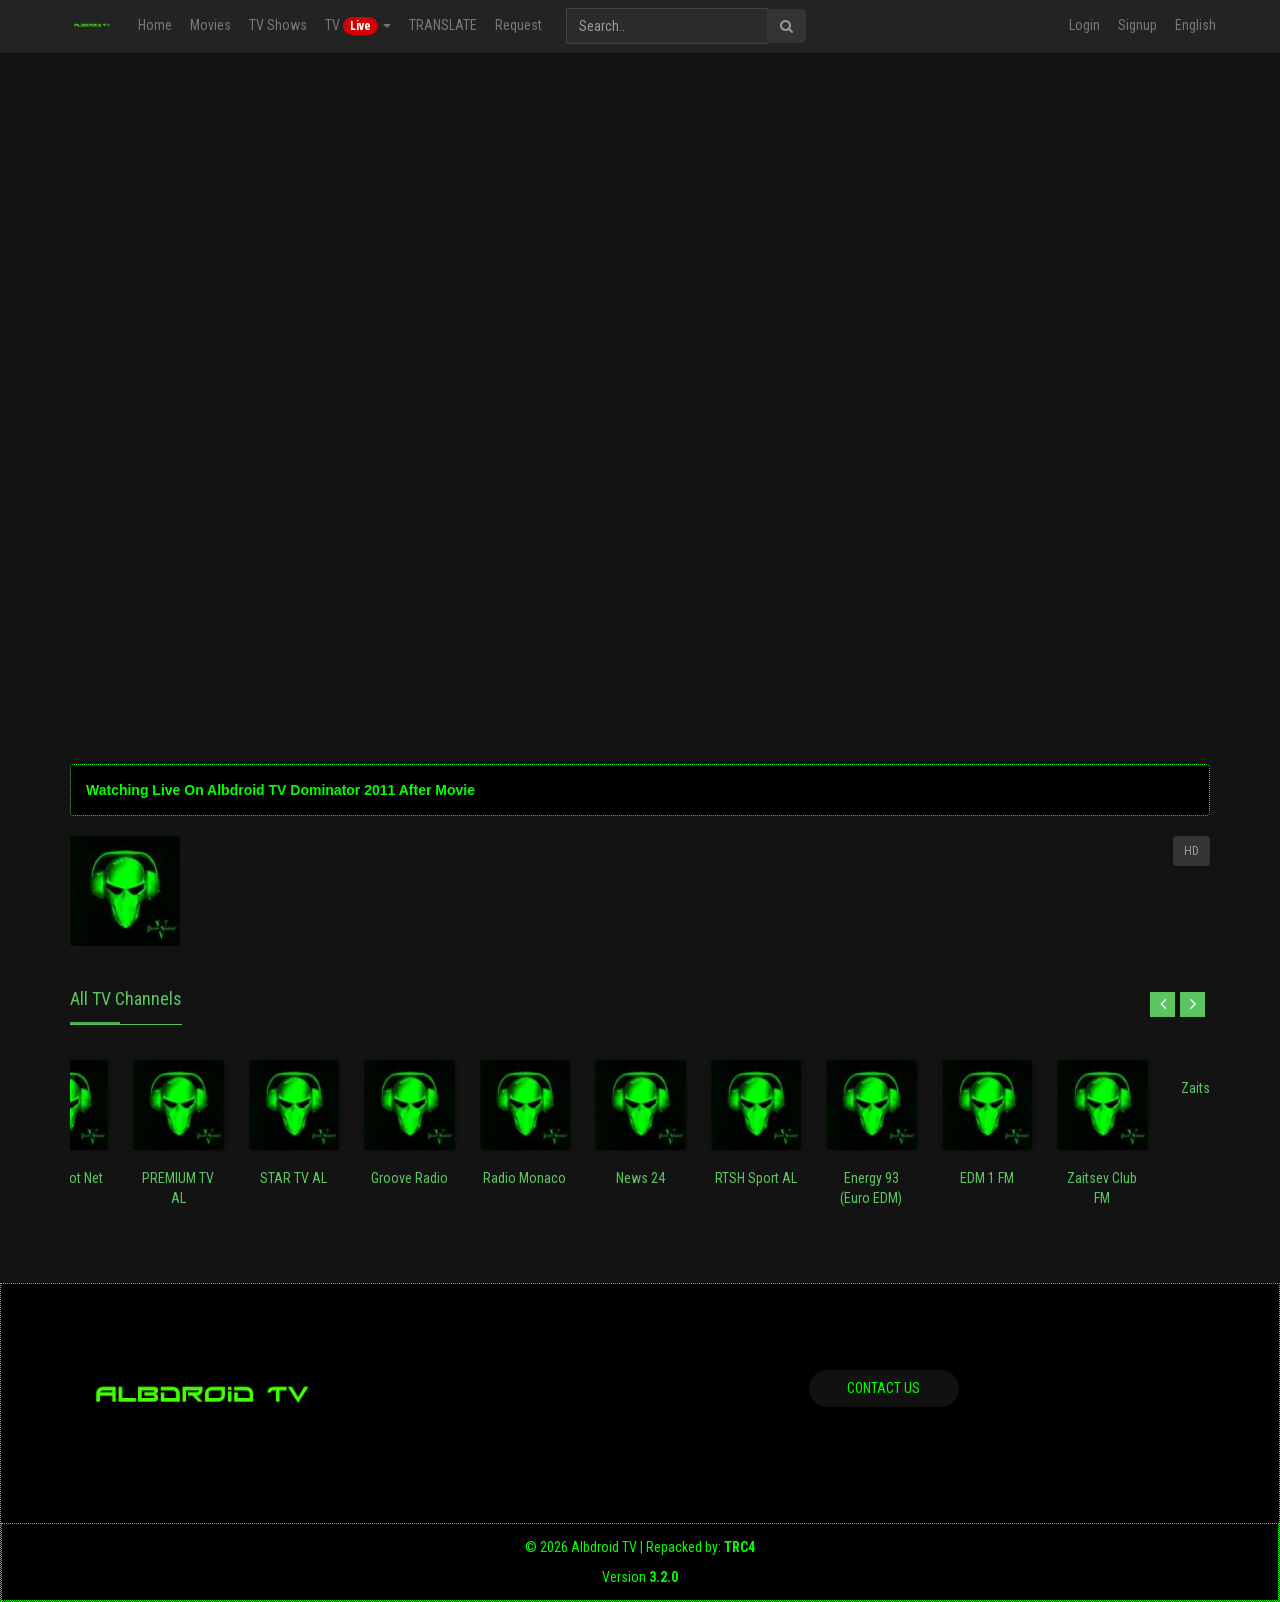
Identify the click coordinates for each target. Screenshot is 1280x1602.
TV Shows (278, 25)
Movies (210, 25)
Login (1084, 25)
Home (155, 25)
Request (518, 25)
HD (1191, 851)
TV (358, 26)
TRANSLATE (443, 25)
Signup (1137, 25)
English (1195, 25)
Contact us (883, 1388)
